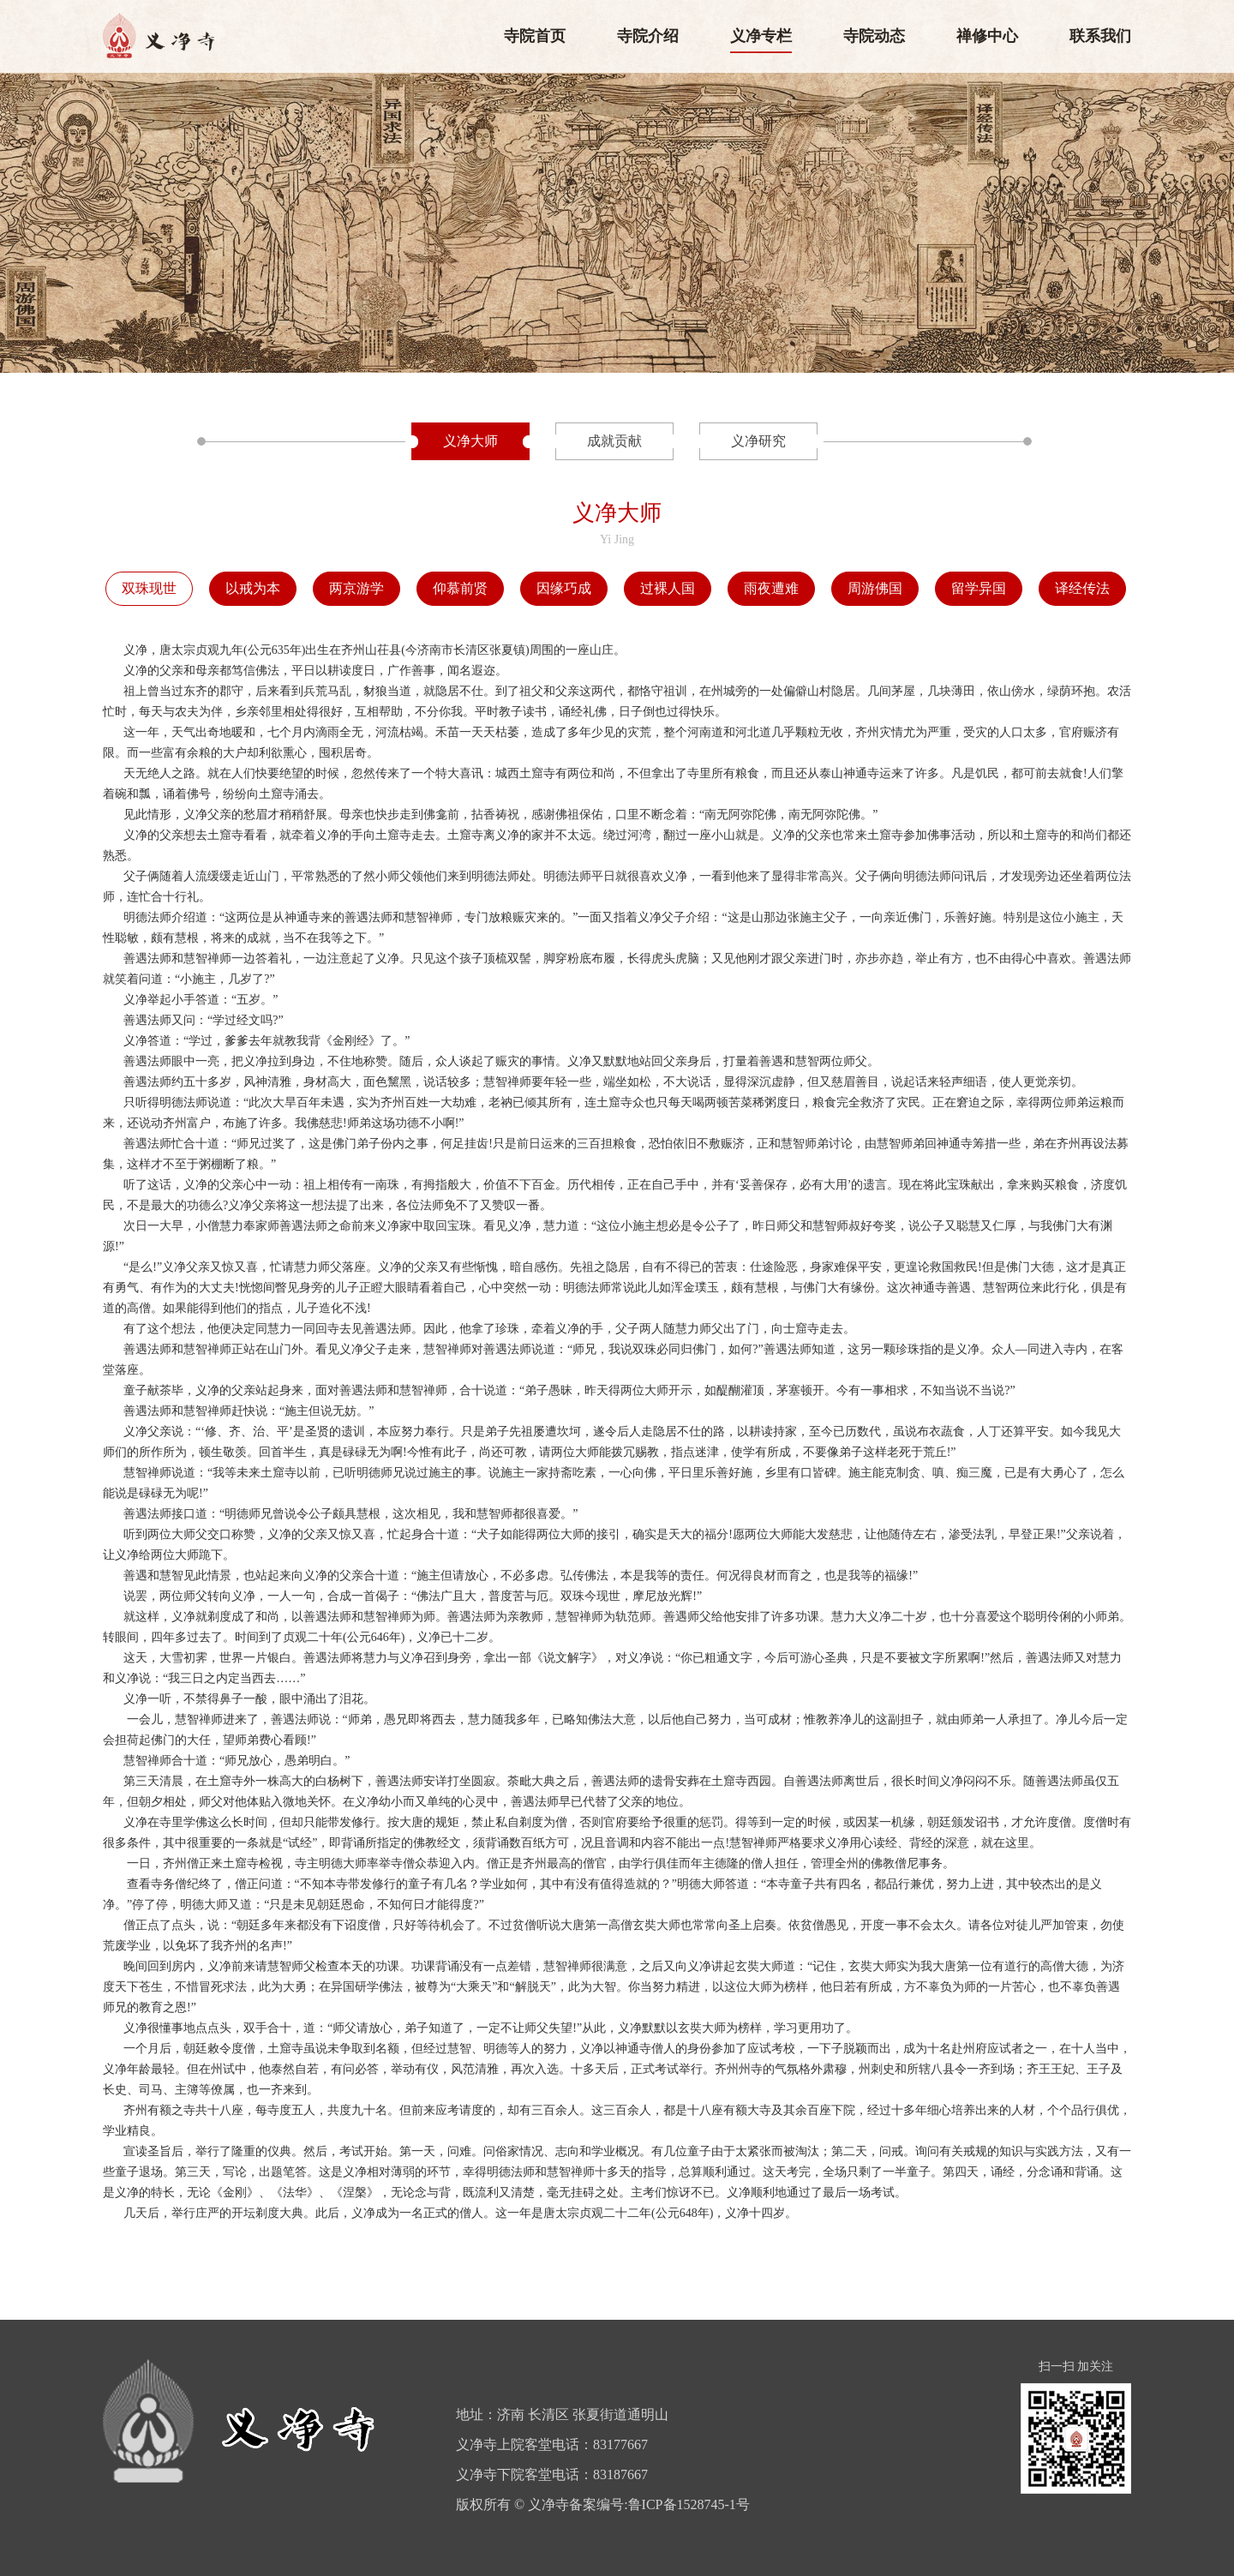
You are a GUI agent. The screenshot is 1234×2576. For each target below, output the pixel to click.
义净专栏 (761, 36)
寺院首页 (535, 36)
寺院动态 (874, 36)
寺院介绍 (648, 36)
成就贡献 (614, 441)
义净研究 (758, 441)
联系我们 (1100, 36)
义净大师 (470, 441)
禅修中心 (987, 36)
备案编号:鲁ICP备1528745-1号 (659, 2504)
